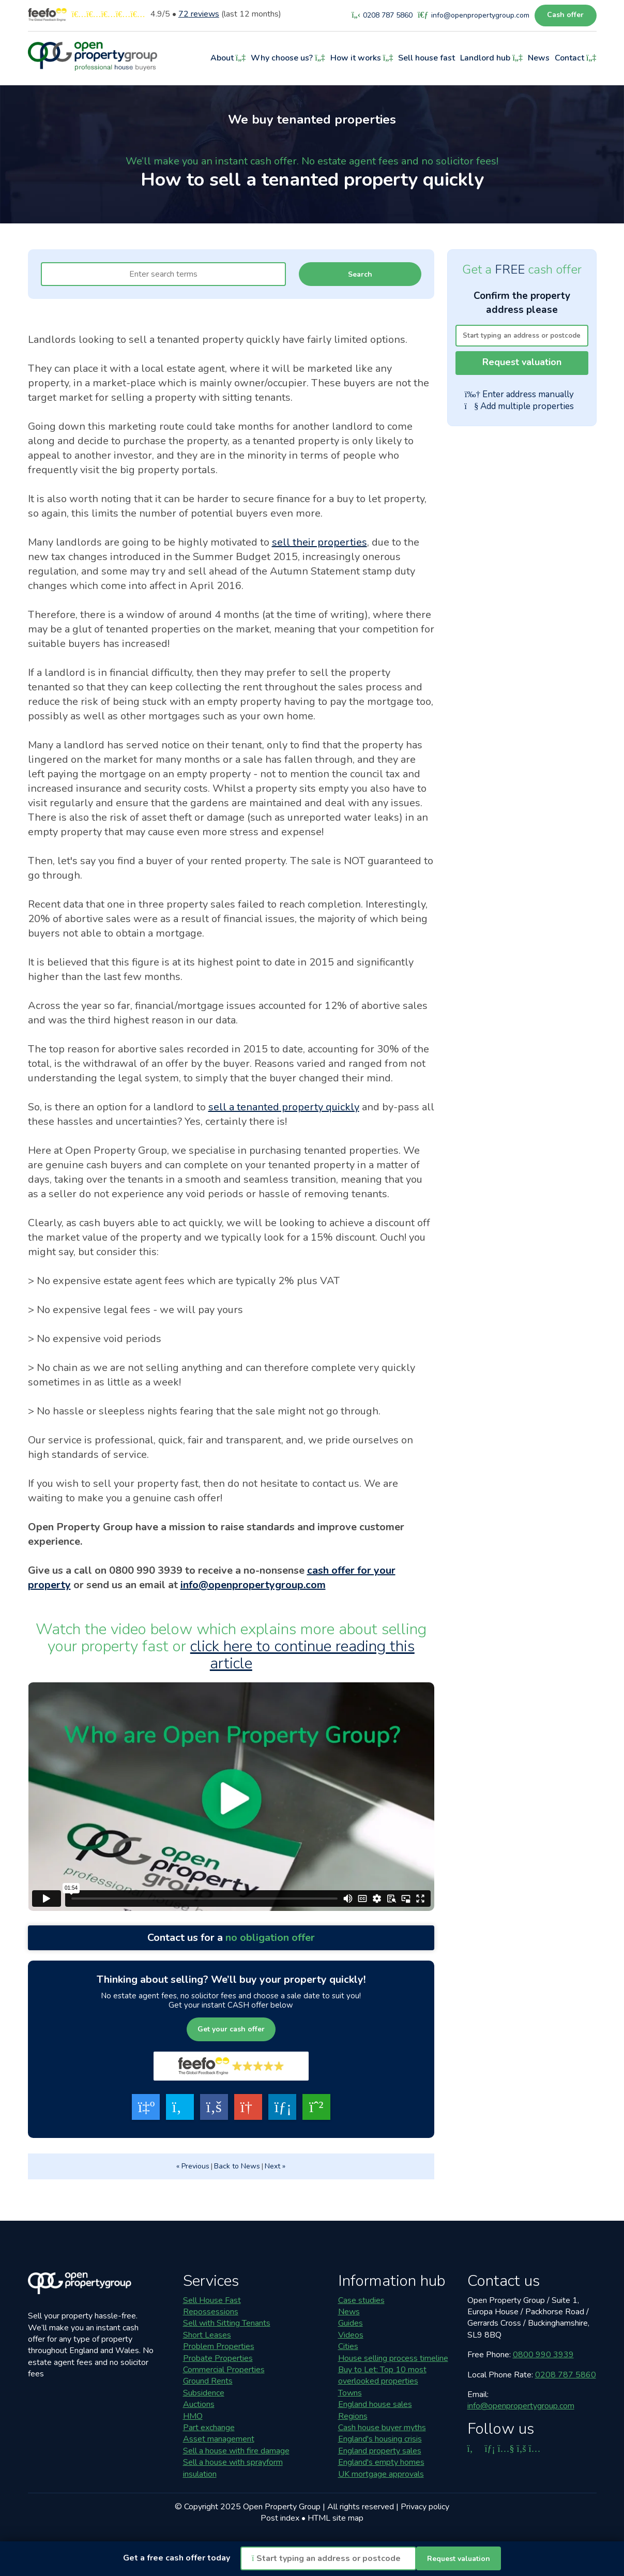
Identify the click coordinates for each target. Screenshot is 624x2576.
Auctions (199, 2404)
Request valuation (521, 362)
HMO (193, 2416)
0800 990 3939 (543, 2354)
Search (360, 274)
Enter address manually (519, 394)
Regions (353, 2416)
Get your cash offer (231, 2029)
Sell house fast (426, 58)
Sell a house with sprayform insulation (233, 2468)
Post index (280, 2518)
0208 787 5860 (565, 2375)
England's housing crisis (380, 2439)
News (539, 58)
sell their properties (319, 542)
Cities (348, 2346)
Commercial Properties (224, 2369)
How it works (361, 58)
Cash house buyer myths (382, 2427)
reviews (198, 14)
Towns (350, 2393)
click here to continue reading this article (302, 1655)
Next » (275, 2166)
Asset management (218, 2439)
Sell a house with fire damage (236, 2451)
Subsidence (203, 2393)
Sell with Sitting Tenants (226, 2323)
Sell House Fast (212, 2300)
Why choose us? (288, 58)
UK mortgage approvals (381, 2474)
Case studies (361, 2300)
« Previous (192, 2166)
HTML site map (335, 2518)
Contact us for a (231, 1938)
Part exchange (209, 2427)
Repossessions (210, 2311)
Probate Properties (218, 2358)
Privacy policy (425, 2506)
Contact (576, 58)
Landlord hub (491, 58)
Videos (350, 2335)
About (228, 58)
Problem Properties (218, 2346)
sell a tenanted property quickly (283, 1107)
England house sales (375, 2404)
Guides (350, 2323)
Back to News (237, 2166)
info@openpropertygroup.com (253, 1585)
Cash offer (565, 15)
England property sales (379, 2451)
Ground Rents (208, 2381)
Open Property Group (282, 2506)
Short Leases (207, 2335)
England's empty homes (381, 2462)
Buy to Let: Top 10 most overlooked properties (382, 2375)
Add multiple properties (519, 406)
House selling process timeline (393, 2358)
